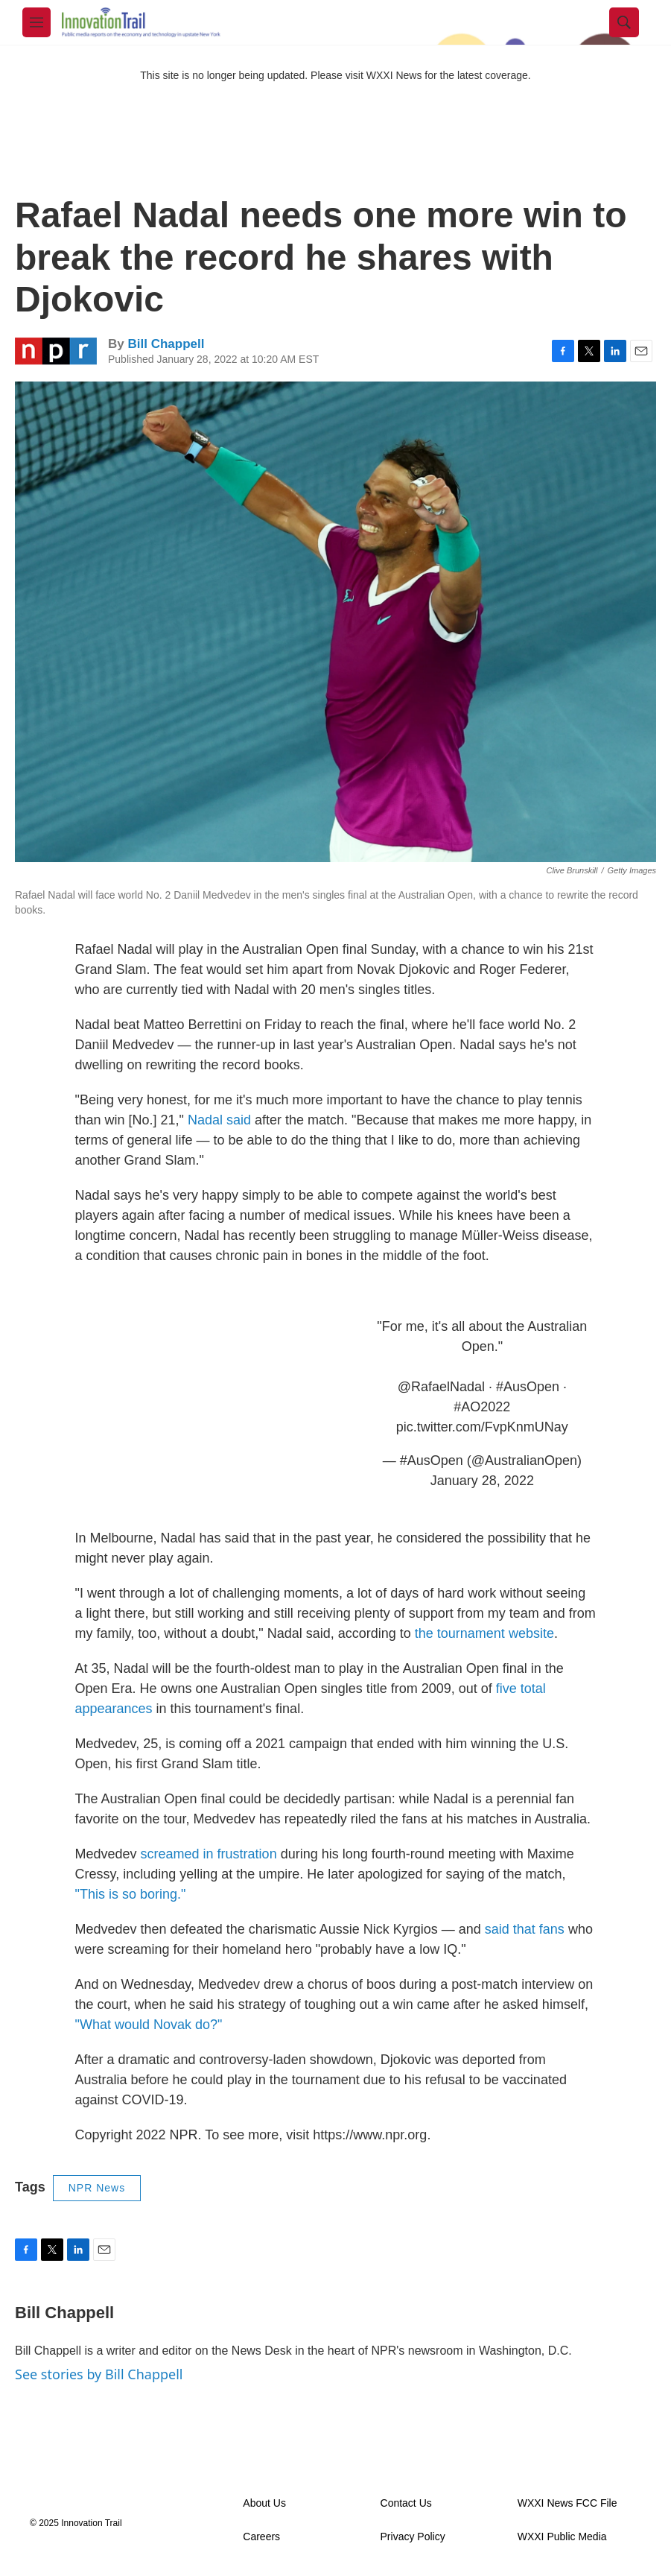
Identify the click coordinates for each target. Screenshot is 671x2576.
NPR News (97, 2188)
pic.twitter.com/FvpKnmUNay (482, 1427)
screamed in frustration (209, 1853)
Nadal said (219, 1120)
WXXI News (394, 75)
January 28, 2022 (482, 1480)
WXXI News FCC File (567, 2503)
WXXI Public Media (562, 2536)
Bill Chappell (165, 344)
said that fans (525, 1929)
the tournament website (484, 1633)
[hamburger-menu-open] (36, 22)
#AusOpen (527, 1386)
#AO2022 (482, 1406)
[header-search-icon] (624, 22)
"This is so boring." (130, 1894)
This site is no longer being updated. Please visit (253, 75)
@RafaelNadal (441, 1386)
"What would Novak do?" (149, 2024)
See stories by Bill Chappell (98, 2374)
